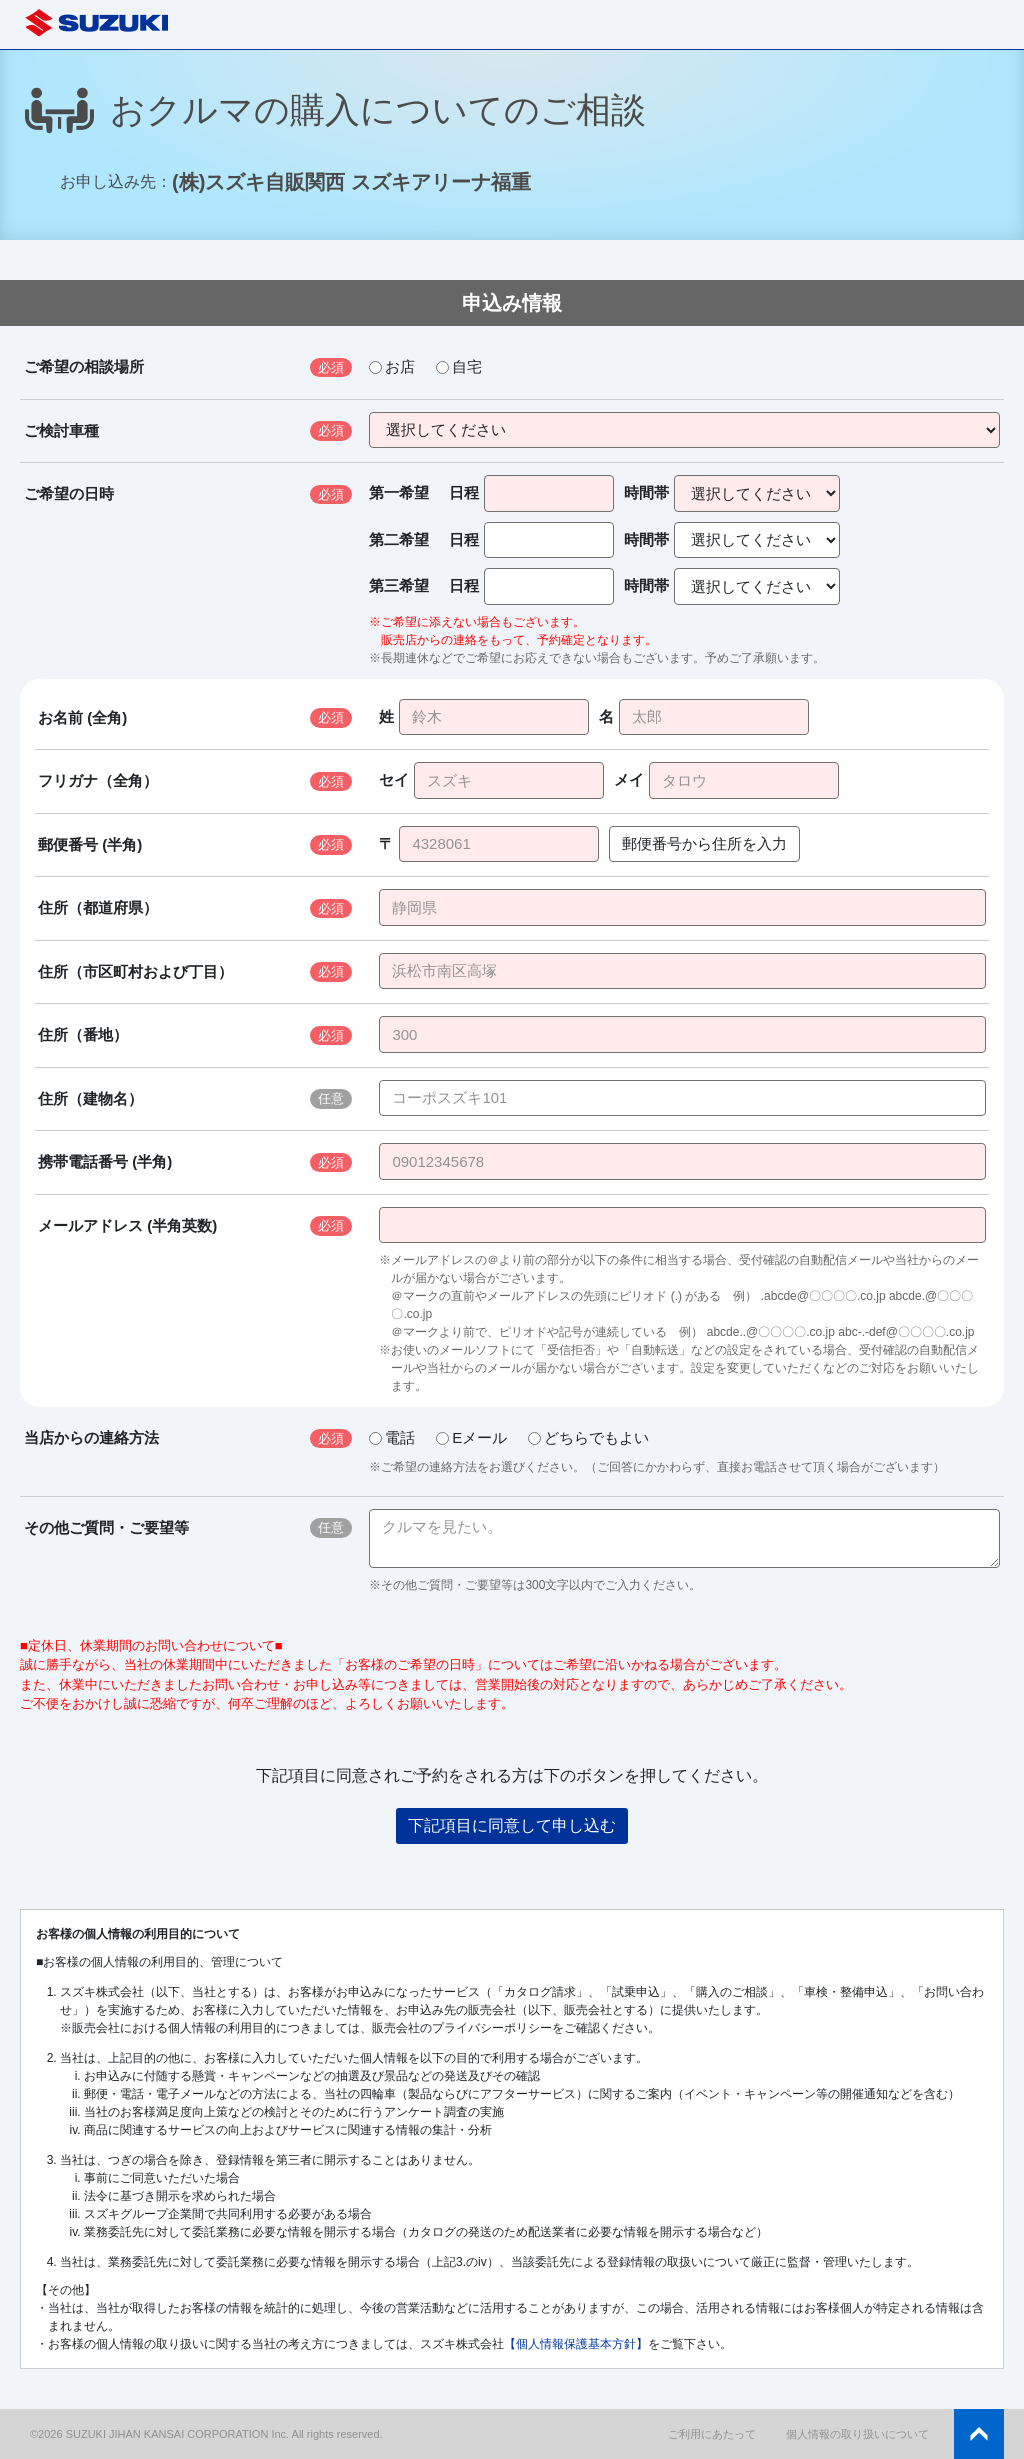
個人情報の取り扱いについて (857, 2434)
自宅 (459, 366)
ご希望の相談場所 (84, 366)
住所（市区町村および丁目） (135, 971)
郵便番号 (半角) (90, 844)
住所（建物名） (90, 1098)
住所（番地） (83, 1034)
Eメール (471, 1437)
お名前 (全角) (82, 717)
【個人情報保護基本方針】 (576, 2344)
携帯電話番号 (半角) (105, 1161)
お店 (392, 366)
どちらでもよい (588, 1437)
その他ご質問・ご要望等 (106, 1527)
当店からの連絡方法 (91, 1437)
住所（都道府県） (98, 907)
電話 (392, 1437)
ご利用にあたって (712, 2434)
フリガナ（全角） (98, 780)
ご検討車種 (61, 430)
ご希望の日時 (69, 493)
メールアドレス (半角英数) (127, 1225)
